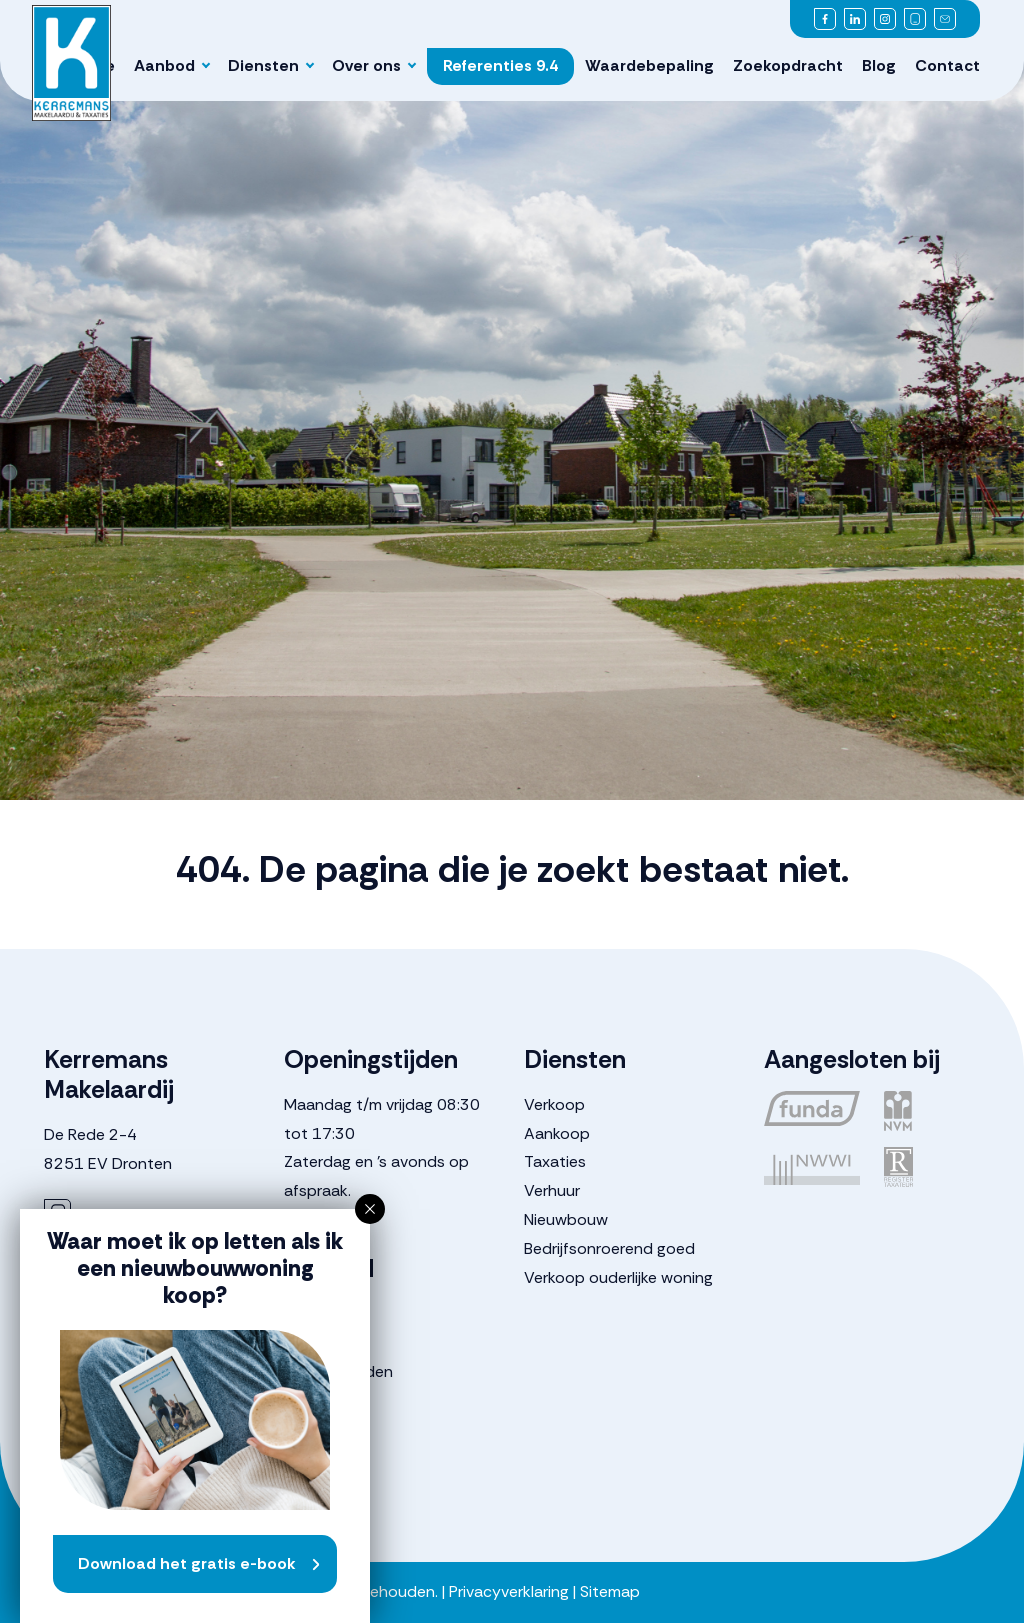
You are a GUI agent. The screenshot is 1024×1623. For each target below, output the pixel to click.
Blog (879, 65)
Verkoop (554, 1104)
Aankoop (557, 1133)
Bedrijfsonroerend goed (609, 1248)
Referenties (500, 65)
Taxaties (555, 1161)
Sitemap (610, 1591)
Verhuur (552, 1190)
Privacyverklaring (509, 1591)
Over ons (366, 65)
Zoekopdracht (788, 65)
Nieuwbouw (566, 1219)
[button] (370, 1209)
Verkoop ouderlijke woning (618, 1277)
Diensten (263, 65)
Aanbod (164, 65)
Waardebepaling (649, 65)
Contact (947, 65)
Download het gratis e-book (187, 1563)
